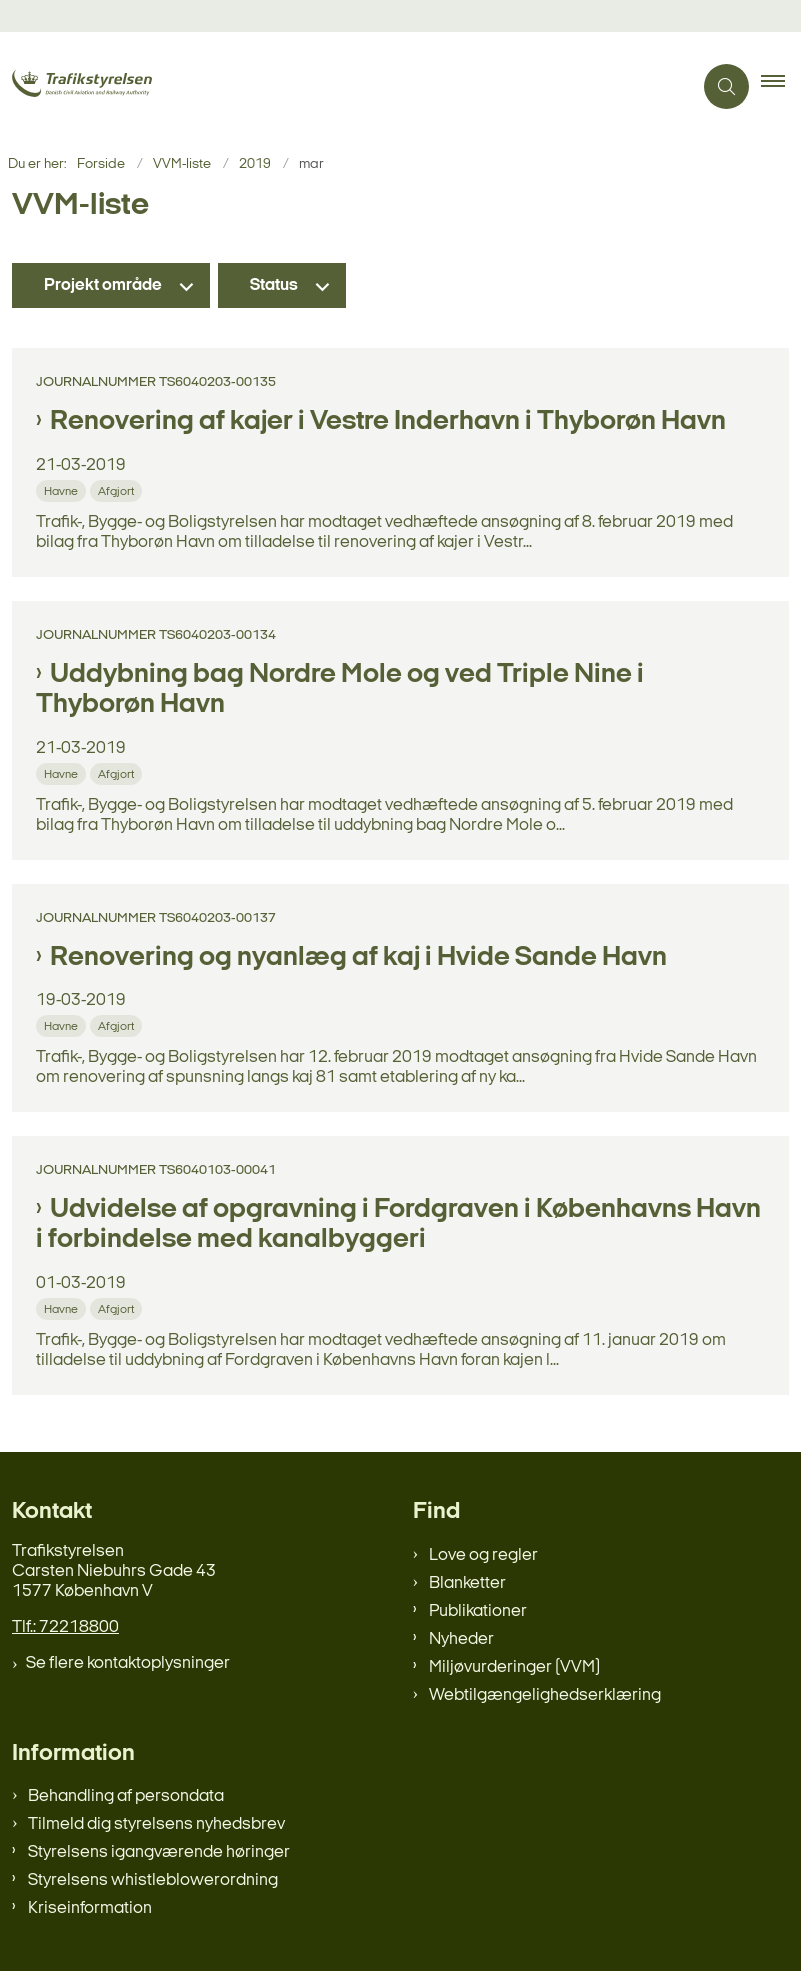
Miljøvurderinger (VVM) (514, 1667)
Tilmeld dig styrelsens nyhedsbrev (156, 1824)
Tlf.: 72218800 (65, 1627)
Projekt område (103, 285)
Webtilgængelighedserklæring (545, 1695)
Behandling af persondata (126, 1796)
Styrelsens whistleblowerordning (153, 1880)
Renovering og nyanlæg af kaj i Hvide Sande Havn (358, 958)
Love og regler (483, 1555)
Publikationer (478, 1611)
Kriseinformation (90, 1908)
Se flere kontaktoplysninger (128, 1663)
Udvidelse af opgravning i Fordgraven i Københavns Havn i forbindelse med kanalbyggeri (398, 1225)
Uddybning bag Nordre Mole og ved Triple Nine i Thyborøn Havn (340, 690)
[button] (781, 87)
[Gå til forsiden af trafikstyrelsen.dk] (108, 86)
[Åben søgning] (726, 86)
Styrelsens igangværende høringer (159, 1852)
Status (274, 285)
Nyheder (461, 1639)
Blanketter (467, 1583)
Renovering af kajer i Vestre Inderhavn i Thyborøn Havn (388, 422)
